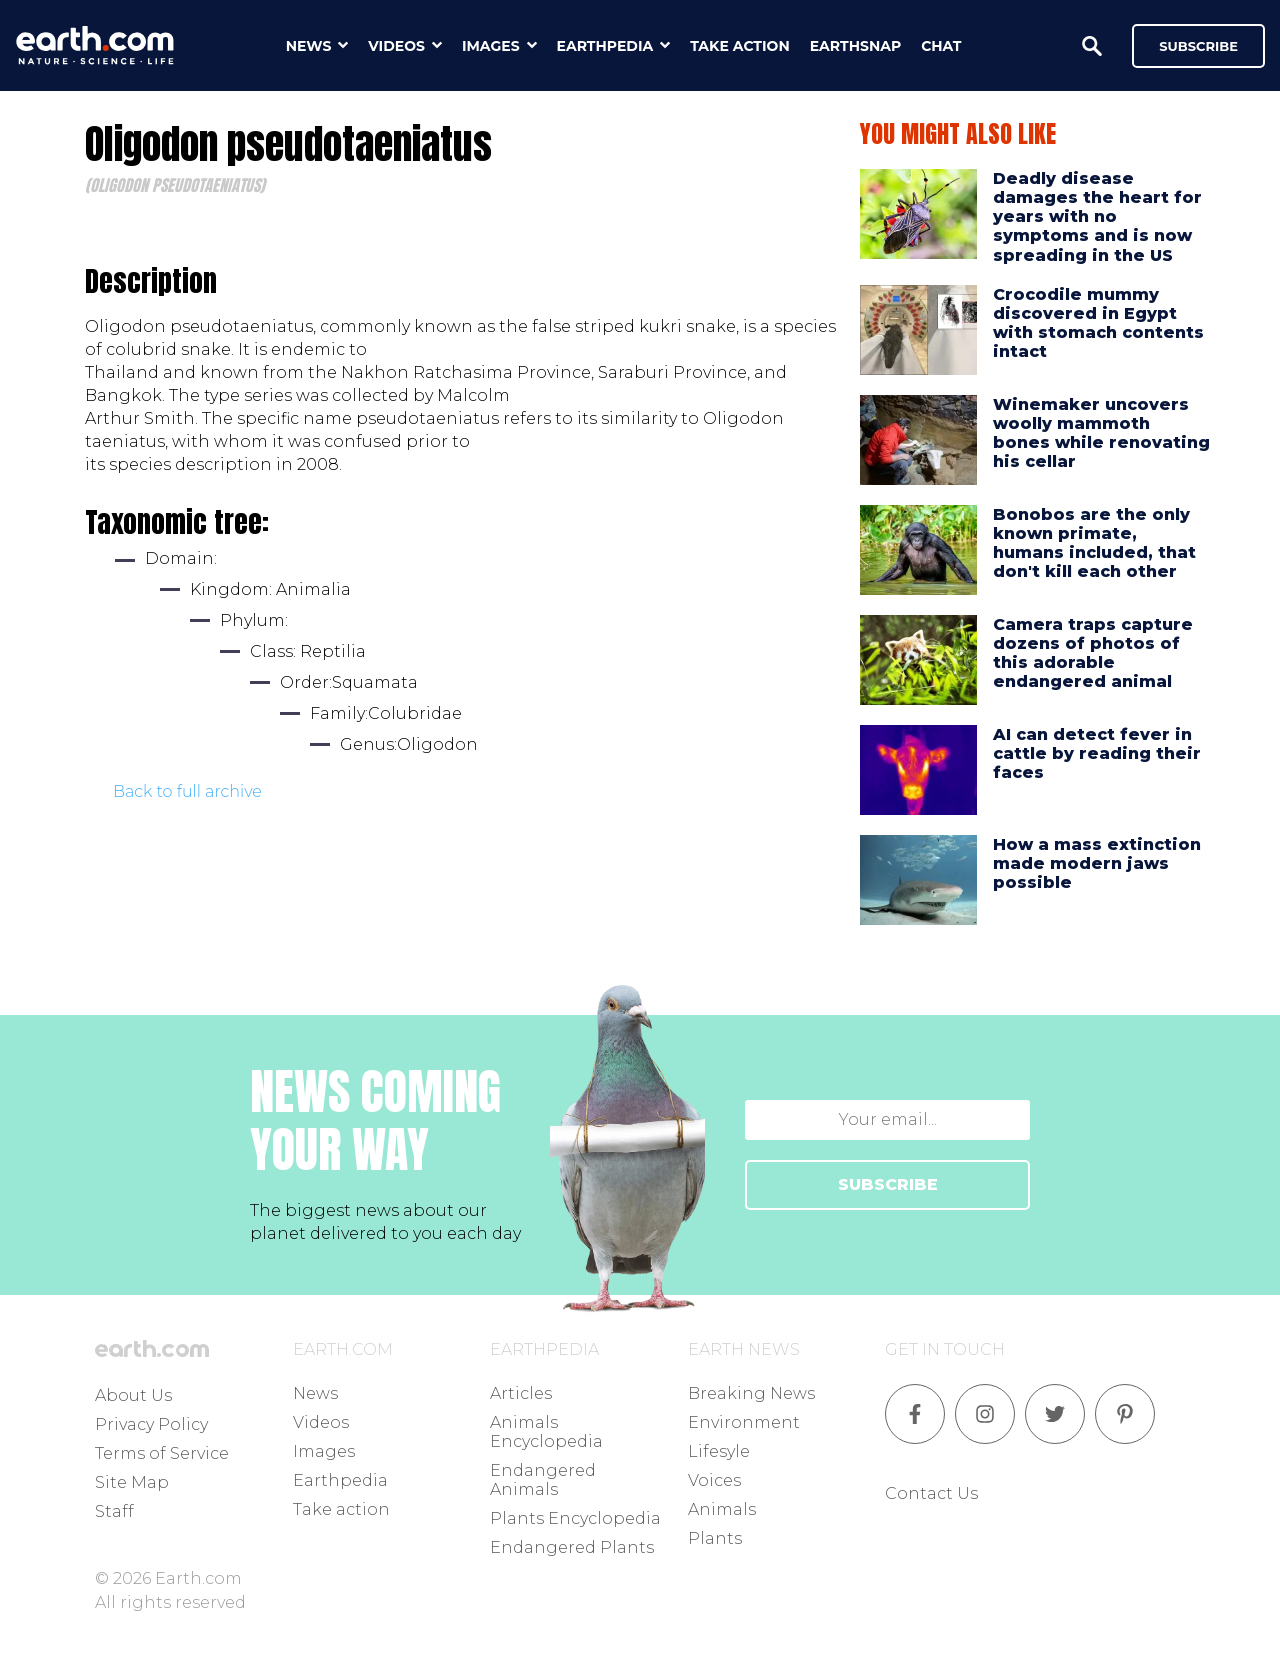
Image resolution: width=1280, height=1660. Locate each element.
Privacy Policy (151, 1424)
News (315, 1393)
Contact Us (931, 1493)
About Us (133, 1395)
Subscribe (1198, 46)
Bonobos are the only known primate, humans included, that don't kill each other (1094, 543)
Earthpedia (340, 1480)
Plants (715, 1538)
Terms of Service (162, 1453)
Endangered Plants (572, 1547)
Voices (714, 1480)
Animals (722, 1509)
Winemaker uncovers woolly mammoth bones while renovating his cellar (1101, 433)
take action (740, 46)
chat (941, 46)
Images (324, 1451)
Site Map (132, 1482)
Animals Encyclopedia (546, 1432)
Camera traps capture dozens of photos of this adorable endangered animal (1093, 653)
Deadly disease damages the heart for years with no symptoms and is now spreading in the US (1097, 217)
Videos (321, 1422)
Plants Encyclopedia (575, 1518)
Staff (114, 1511)
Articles (521, 1393)
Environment (744, 1422)
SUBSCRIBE (888, 1184)
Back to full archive (187, 791)
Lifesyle (719, 1451)
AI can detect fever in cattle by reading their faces (1097, 753)
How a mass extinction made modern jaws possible (1097, 863)
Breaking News (751, 1393)
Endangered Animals (543, 1480)
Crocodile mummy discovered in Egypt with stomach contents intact (1098, 323)
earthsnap (855, 46)
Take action (341, 1509)
